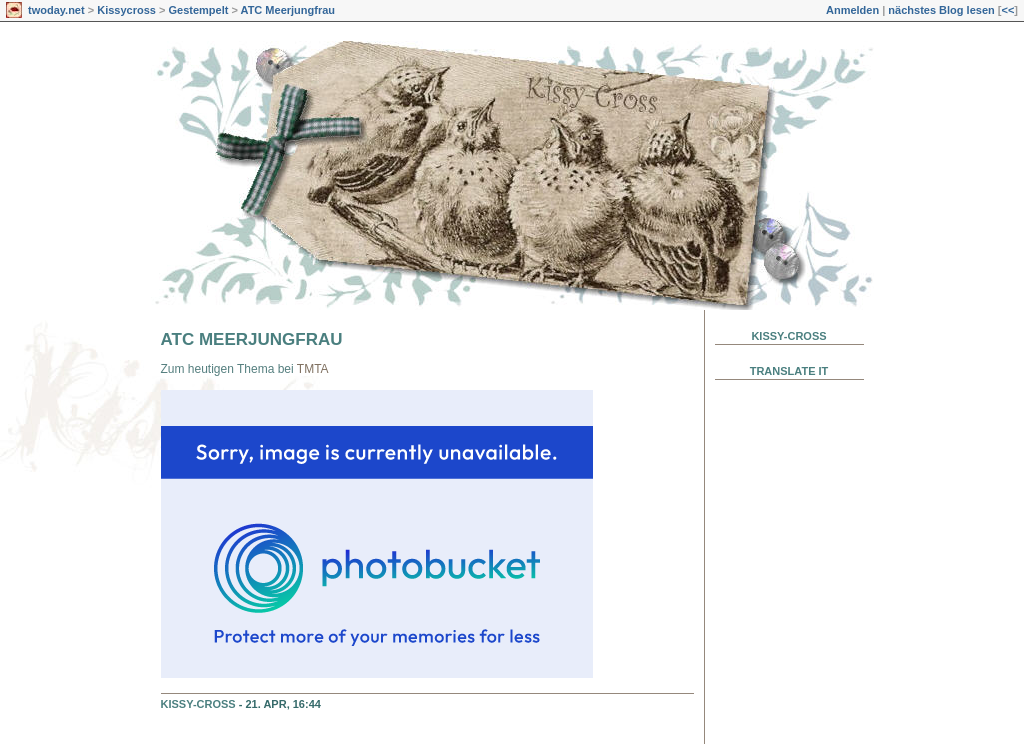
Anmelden (852, 10)
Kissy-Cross (198, 704)
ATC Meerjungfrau (288, 10)
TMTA (313, 369)
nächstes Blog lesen (941, 10)
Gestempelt (198, 10)
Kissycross (126, 10)
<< (1007, 10)
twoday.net (56, 10)
